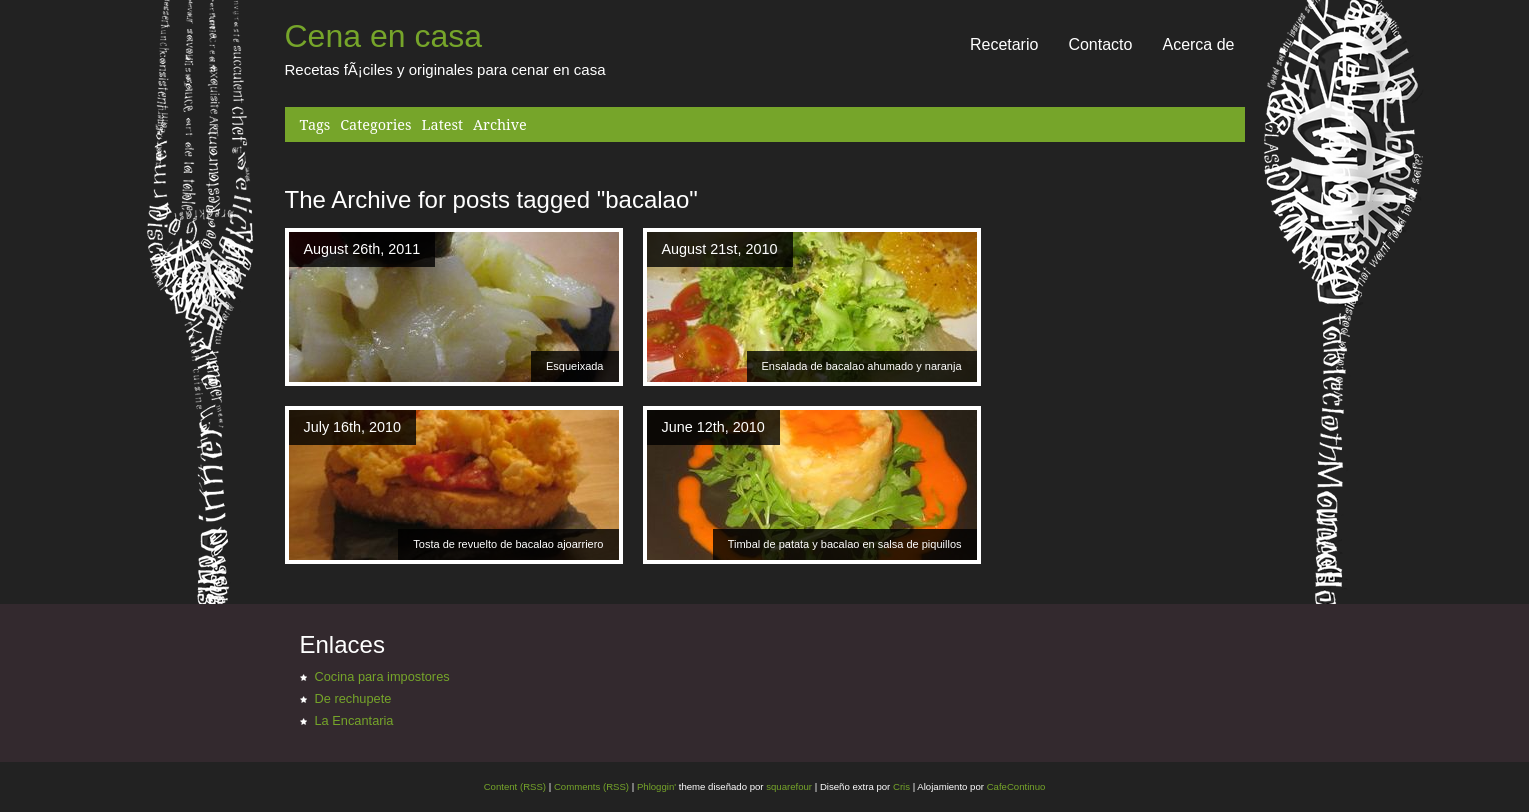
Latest (442, 124)
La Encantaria (354, 720)
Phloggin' (656, 786)
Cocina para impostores (382, 676)
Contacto (1100, 44)
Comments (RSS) (591, 786)
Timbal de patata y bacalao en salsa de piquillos (845, 544)
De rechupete (353, 698)
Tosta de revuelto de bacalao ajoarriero (508, 544)
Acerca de (1198, 44)
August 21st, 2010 (720, 249)
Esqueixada (575, 366)
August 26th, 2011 (362, 249)
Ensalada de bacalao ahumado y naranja (862, 366)
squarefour (788, 786)
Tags (315, 124)
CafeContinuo (1016, 786)
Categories (375, 124)
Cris (901, 786)
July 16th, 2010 (353, 427)
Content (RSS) (515, 786)
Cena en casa (383, 36)
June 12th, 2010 (713, 427)
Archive (500, 124)
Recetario (1004, 44)
